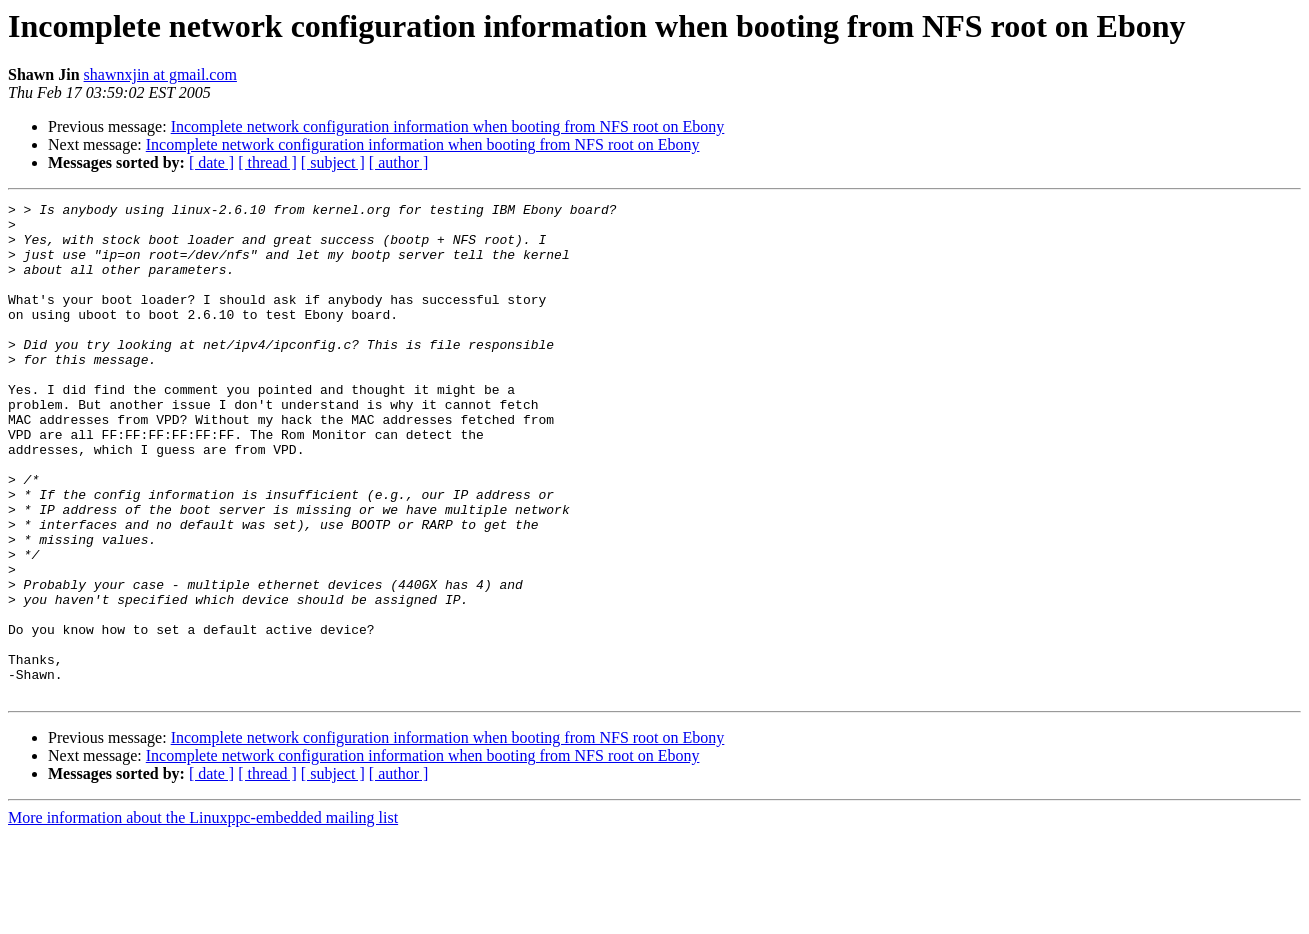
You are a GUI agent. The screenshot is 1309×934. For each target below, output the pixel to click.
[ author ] (399, 162)
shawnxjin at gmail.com (160, 74)
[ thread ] (267, 162)
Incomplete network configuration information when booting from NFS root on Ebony (448, 126)
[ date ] (211, 162)
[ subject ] (333, 162)
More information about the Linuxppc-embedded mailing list (203, 916)
